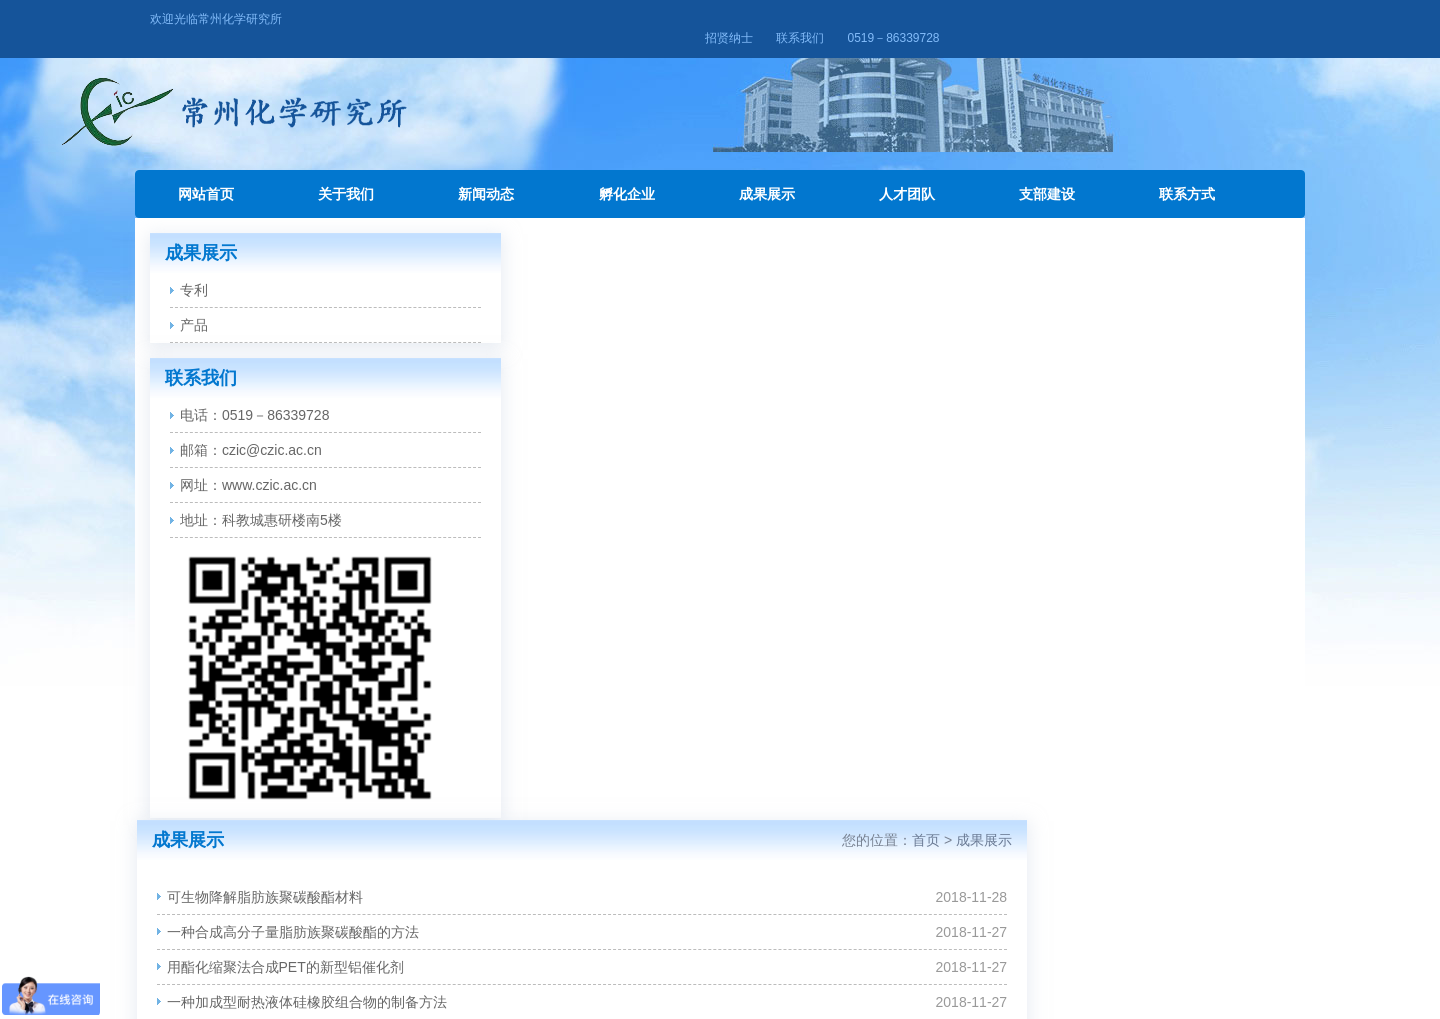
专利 (194, 271)
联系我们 (1151, 19)
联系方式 (1187, 175)
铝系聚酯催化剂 (507, 746)
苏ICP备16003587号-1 (720, 975)
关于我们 (346, 175)
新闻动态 (486, 175)
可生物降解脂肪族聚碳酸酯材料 (556, 291)
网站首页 (206, 175)
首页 (1189, 234)
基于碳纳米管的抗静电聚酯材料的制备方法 (591, 536)
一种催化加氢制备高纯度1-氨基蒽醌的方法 (590, 571)
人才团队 (907, 175)
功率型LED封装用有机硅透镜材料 (562, 606)
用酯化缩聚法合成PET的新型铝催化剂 (576, 361)
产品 (194, 306)
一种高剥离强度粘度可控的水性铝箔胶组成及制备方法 (626, 501)
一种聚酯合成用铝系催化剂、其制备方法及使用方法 (619, 466)
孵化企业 (627, 175)
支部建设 (1047, 175)
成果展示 (767, 175)
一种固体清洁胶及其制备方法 (549, 431)
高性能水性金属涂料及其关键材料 (563, 711)
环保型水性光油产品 (521, 676)
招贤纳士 (1079, 19)
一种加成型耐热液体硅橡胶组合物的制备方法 (598, 396)
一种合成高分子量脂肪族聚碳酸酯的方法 (584, 326)
